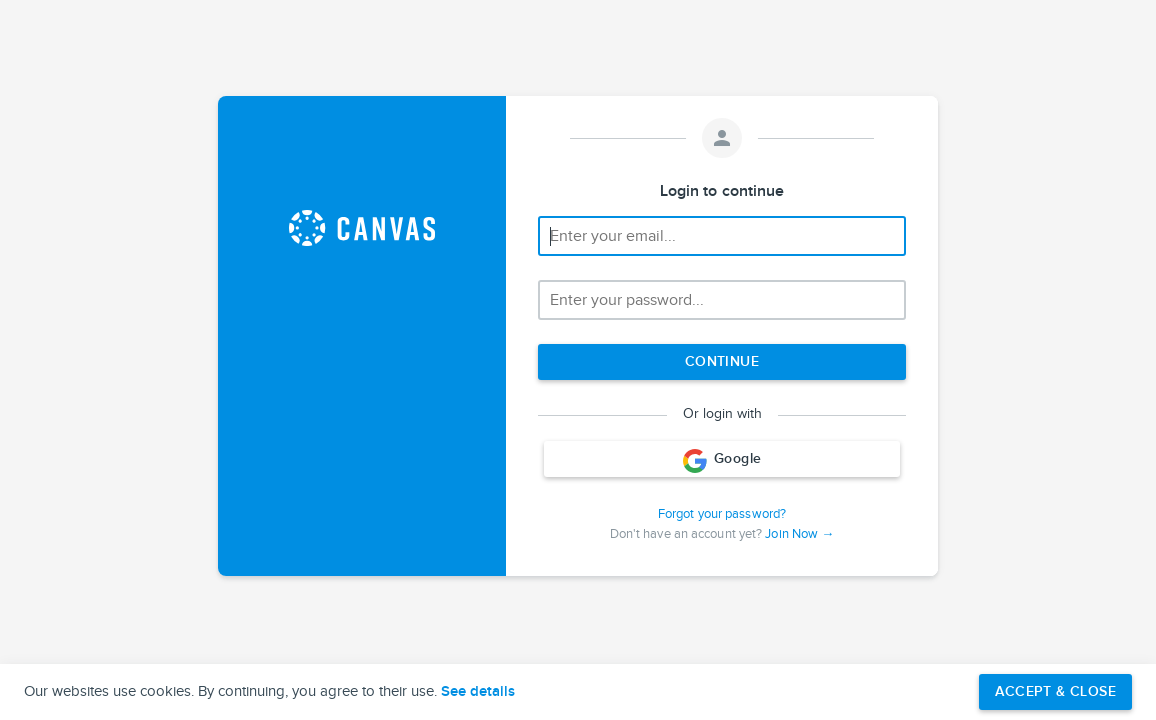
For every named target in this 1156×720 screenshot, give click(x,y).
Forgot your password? (722, 514)
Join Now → (799, 534)
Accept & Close (1055, 691)
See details (478, 692)
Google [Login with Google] (722, 461)
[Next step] (722, 362)
